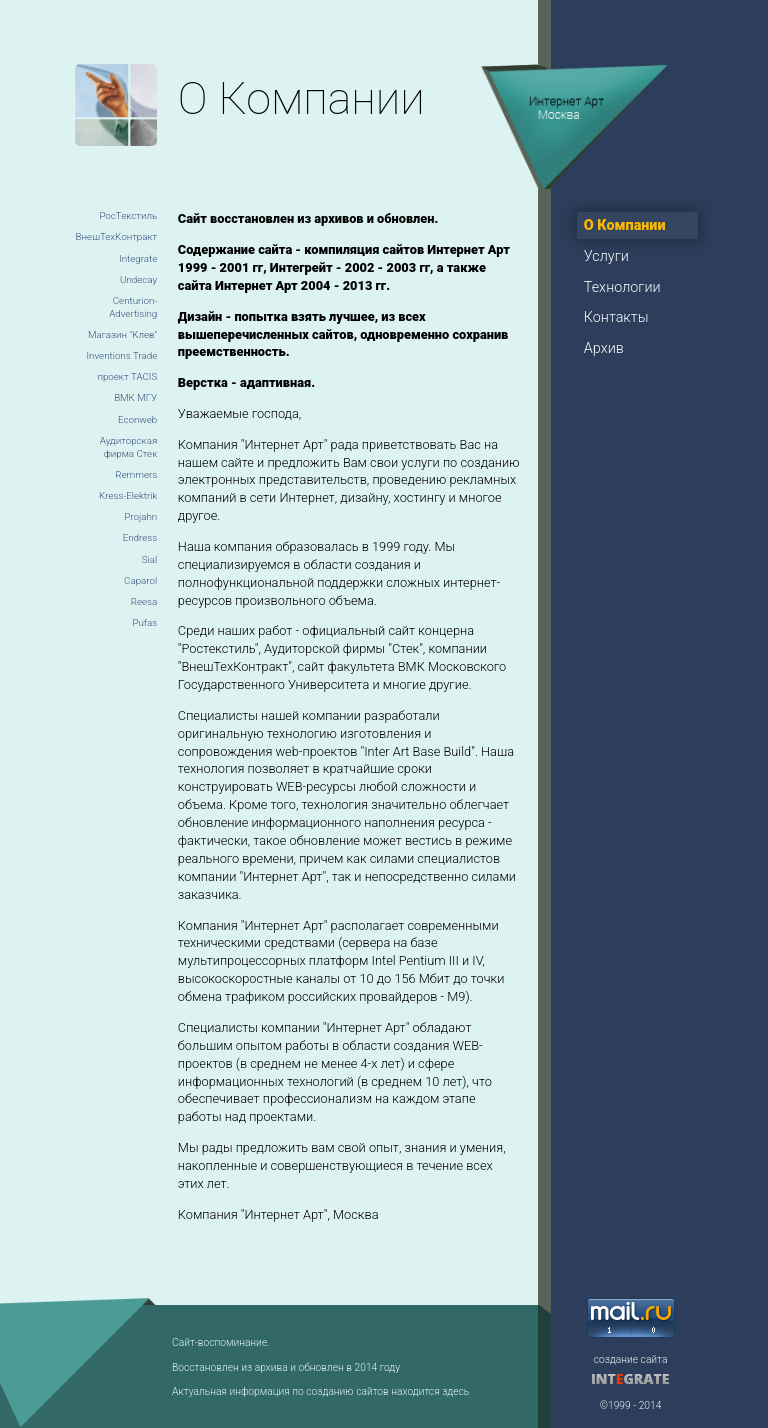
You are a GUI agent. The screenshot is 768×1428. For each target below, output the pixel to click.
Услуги (606, 256)
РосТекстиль (128, 215)
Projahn (140, 516)
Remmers (136, 474)
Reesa (144, 601)
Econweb (137, 419)
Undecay (138, 279)
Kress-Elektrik (128, 495)
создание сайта (631, 1359)
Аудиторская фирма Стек (128, 447)
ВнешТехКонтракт (117, 236)
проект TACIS (127, 376)
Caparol (140, 580)
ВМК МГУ (135, 397)
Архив (604, 348)
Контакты (616, 317)
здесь (455, 1391)
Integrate (138, 258)
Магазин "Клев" (122, 334)
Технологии (622, 287)
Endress (140, 537)
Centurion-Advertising (133, 307)
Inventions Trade (121, 355)
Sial (149, 559)
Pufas (144, 622)
